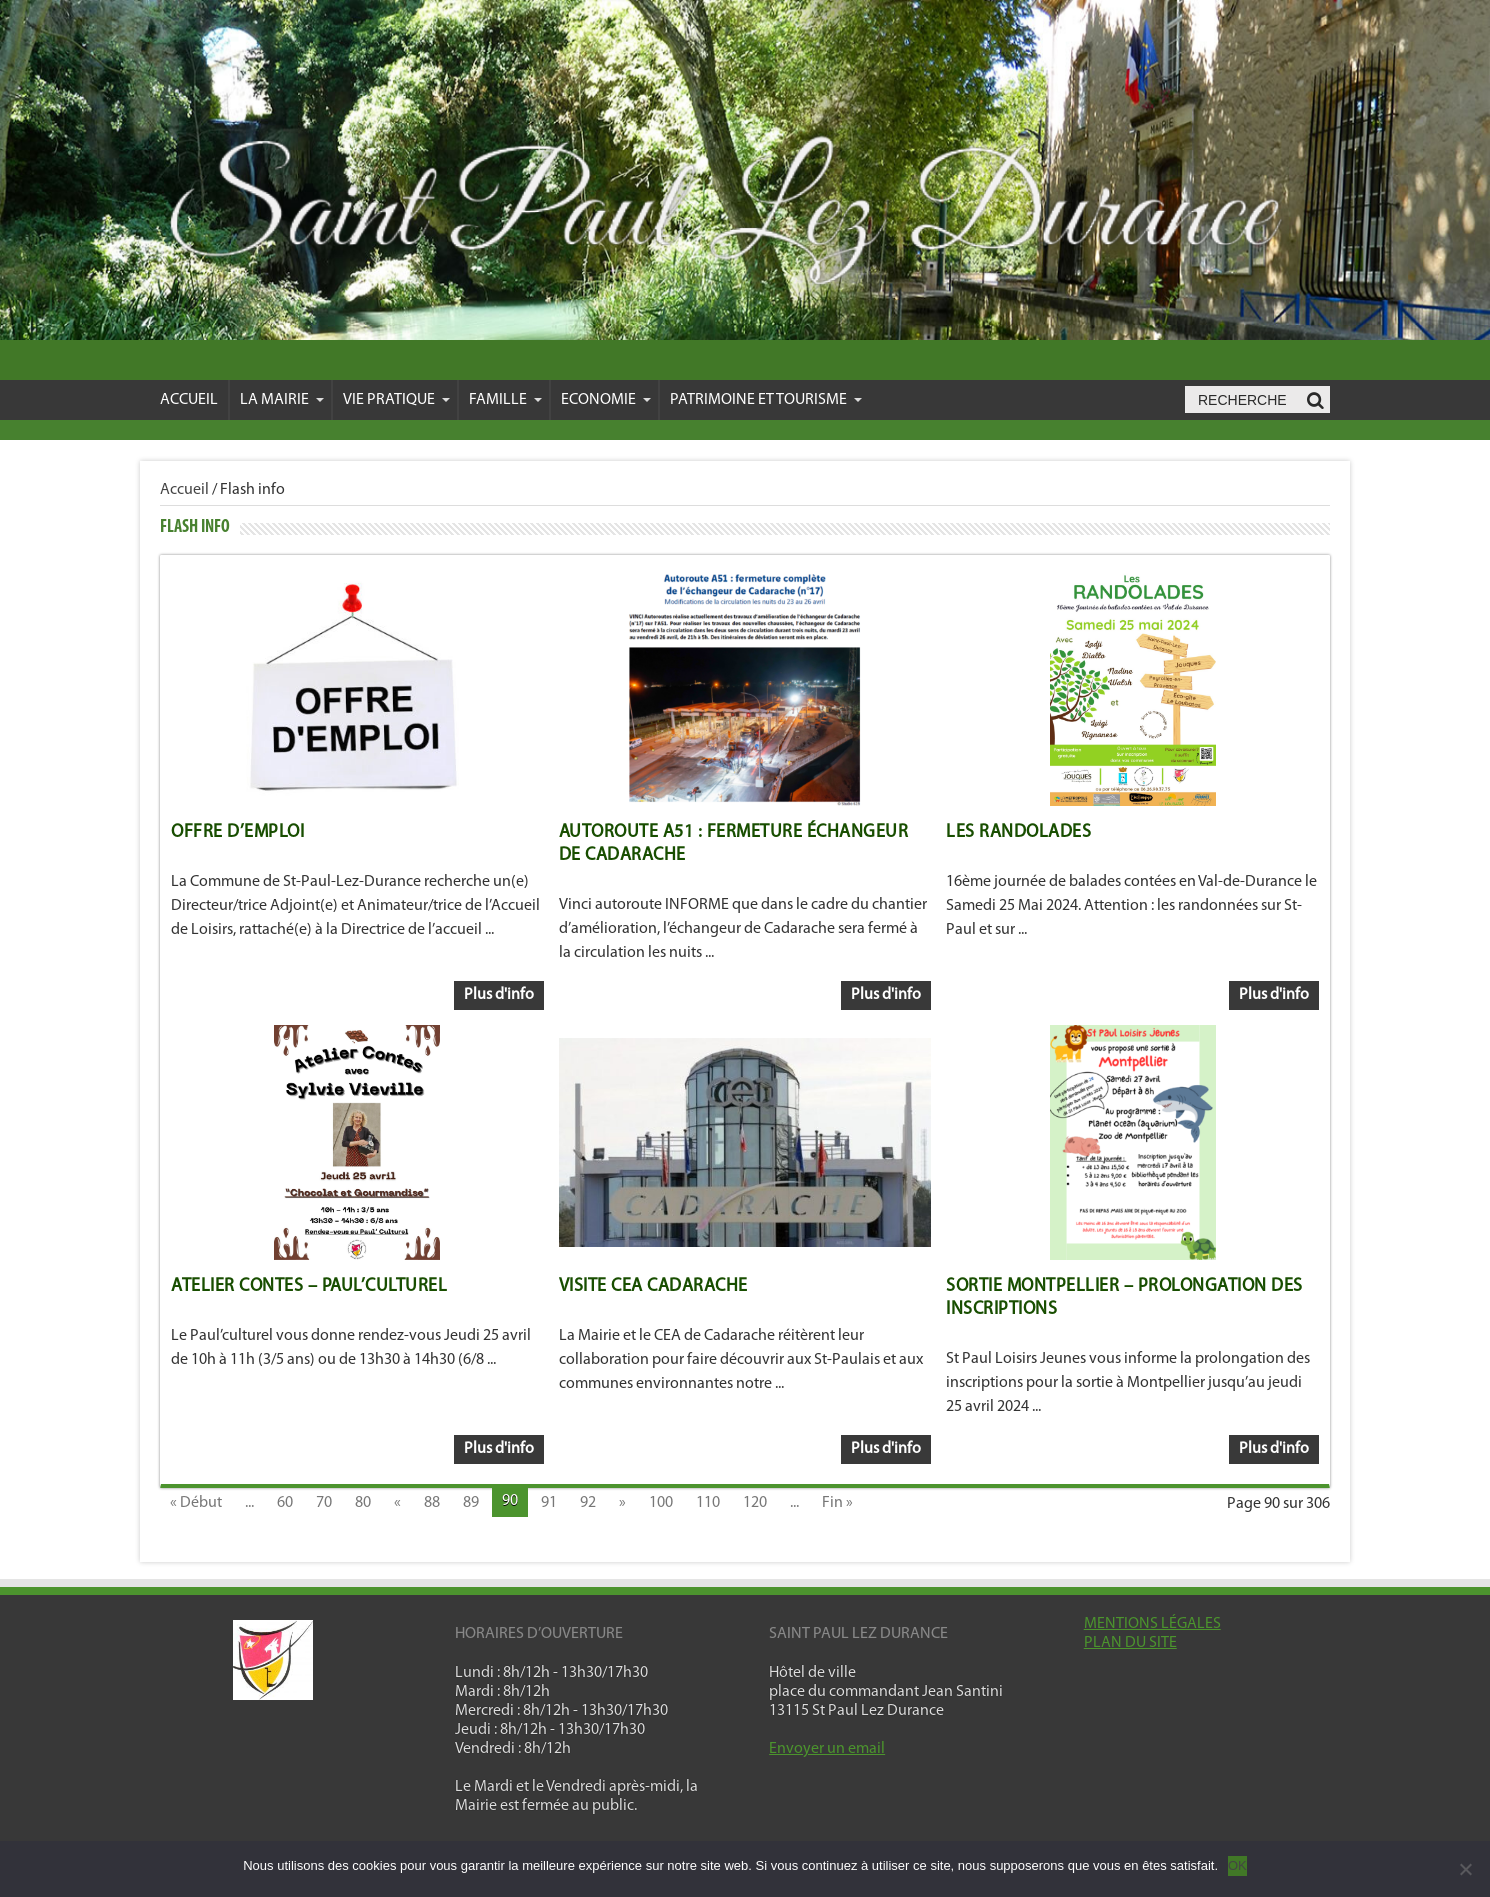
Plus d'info (499, 995)
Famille (505, 400)
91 (549, 1503)
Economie (606, 400)
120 (755, 1503)
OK (1237, 1865)
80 (363, 1503)
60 (285, 1503)
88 (432, 1503)
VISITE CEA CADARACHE (653, 1286)
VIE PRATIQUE (396, 400)
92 (588, 1503)
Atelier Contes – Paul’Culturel (309, 1286)
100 (661, 1503)
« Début (196, 1503)
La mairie (282, 400)
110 (708, 1503)
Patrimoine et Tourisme (766, 400)
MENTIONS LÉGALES (1152, 1624)
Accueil (189, 400)
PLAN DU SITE (1130, 1643)
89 (471, 1503)
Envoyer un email (827, 1749)
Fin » (837, 1503)
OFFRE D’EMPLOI (237, 832)
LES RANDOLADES (1018, 832)
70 (324, 1503)
